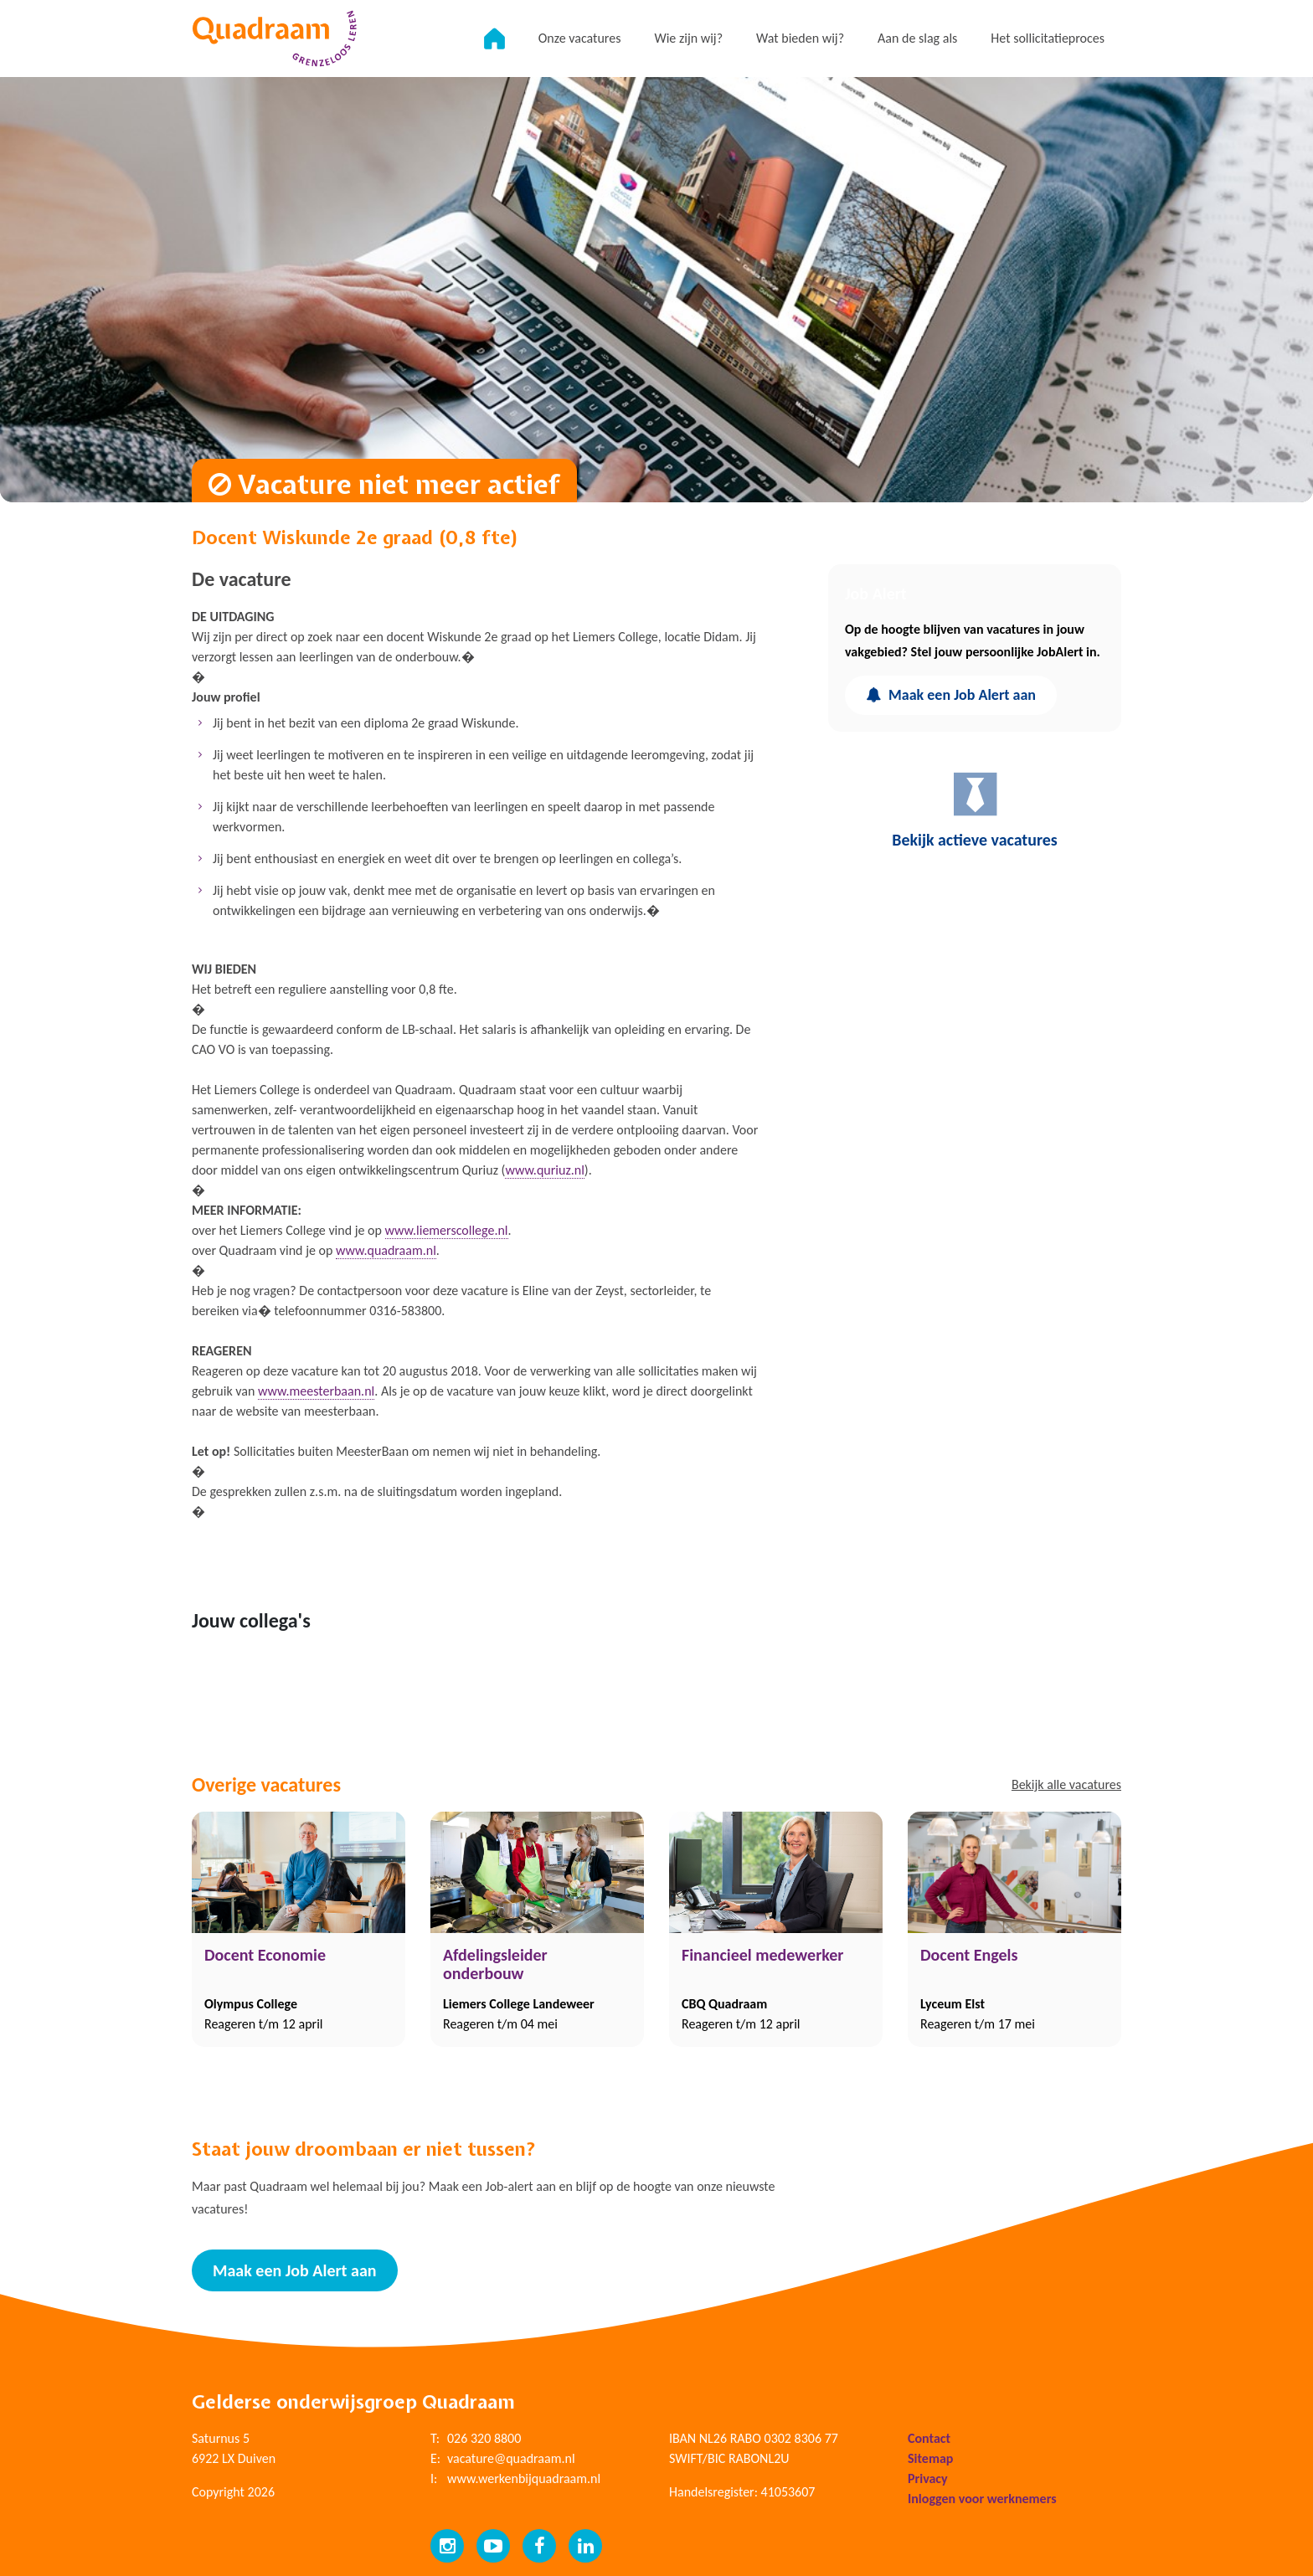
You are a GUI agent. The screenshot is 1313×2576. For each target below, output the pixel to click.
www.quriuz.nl (544, 1170)
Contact (929, 2438)
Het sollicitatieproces (1047, 38)
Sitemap (930, 2458)
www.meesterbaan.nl (316, 1391)
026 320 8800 (484, 2438)
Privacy (928, 2478)
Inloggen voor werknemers (982, 2499)
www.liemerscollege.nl (446, 1230)
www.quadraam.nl (386, 1250)
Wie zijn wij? (688, 38)
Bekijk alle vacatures (1066, 1784)
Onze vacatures (579, 38)
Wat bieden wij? (800, 38)
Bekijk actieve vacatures (974, 810)
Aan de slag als (917, 38)
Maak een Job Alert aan (951, 695)
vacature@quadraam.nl (511, 2458)
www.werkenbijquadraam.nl (523, 2478)
